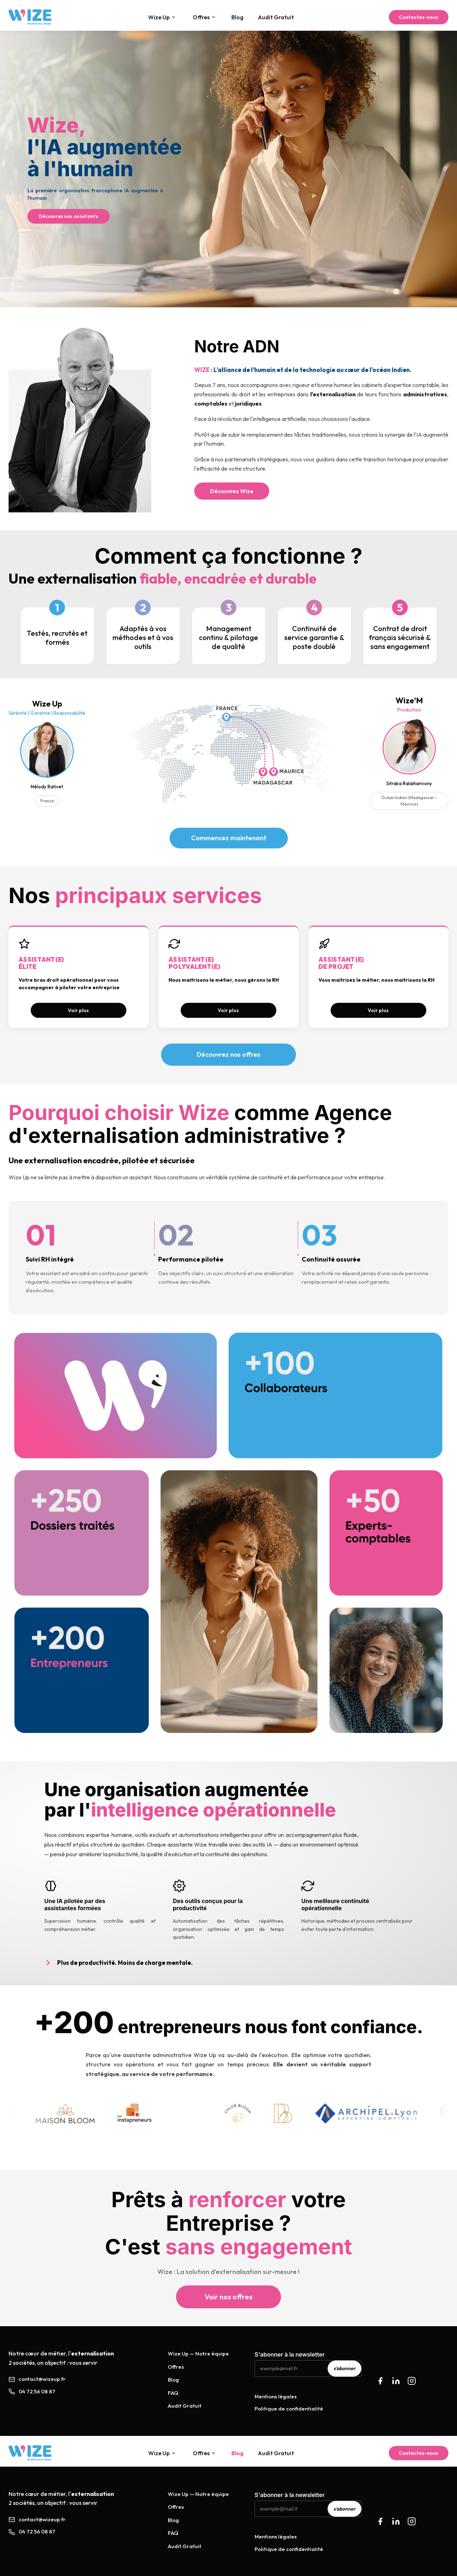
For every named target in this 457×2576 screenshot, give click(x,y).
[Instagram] (411, 2381)
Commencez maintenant (228, 838)
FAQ (173, 2392)
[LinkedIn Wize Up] (396, 2521)
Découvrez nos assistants (68, 216)
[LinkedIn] (396, 2381)
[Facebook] (380, 2381)
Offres (204, 17)
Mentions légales (276, 2396)
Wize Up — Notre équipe (198, 2353)
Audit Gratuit (276, 17)
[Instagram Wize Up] (411, 2521)
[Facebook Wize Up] (380, 2521)
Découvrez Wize (231, 491)
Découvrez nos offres (228, 1054)
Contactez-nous (418, 17)
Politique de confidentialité (289, 2408)
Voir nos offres (228, 2296)
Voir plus (78, 1010)
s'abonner (344, 2368)
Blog (237, 17)
